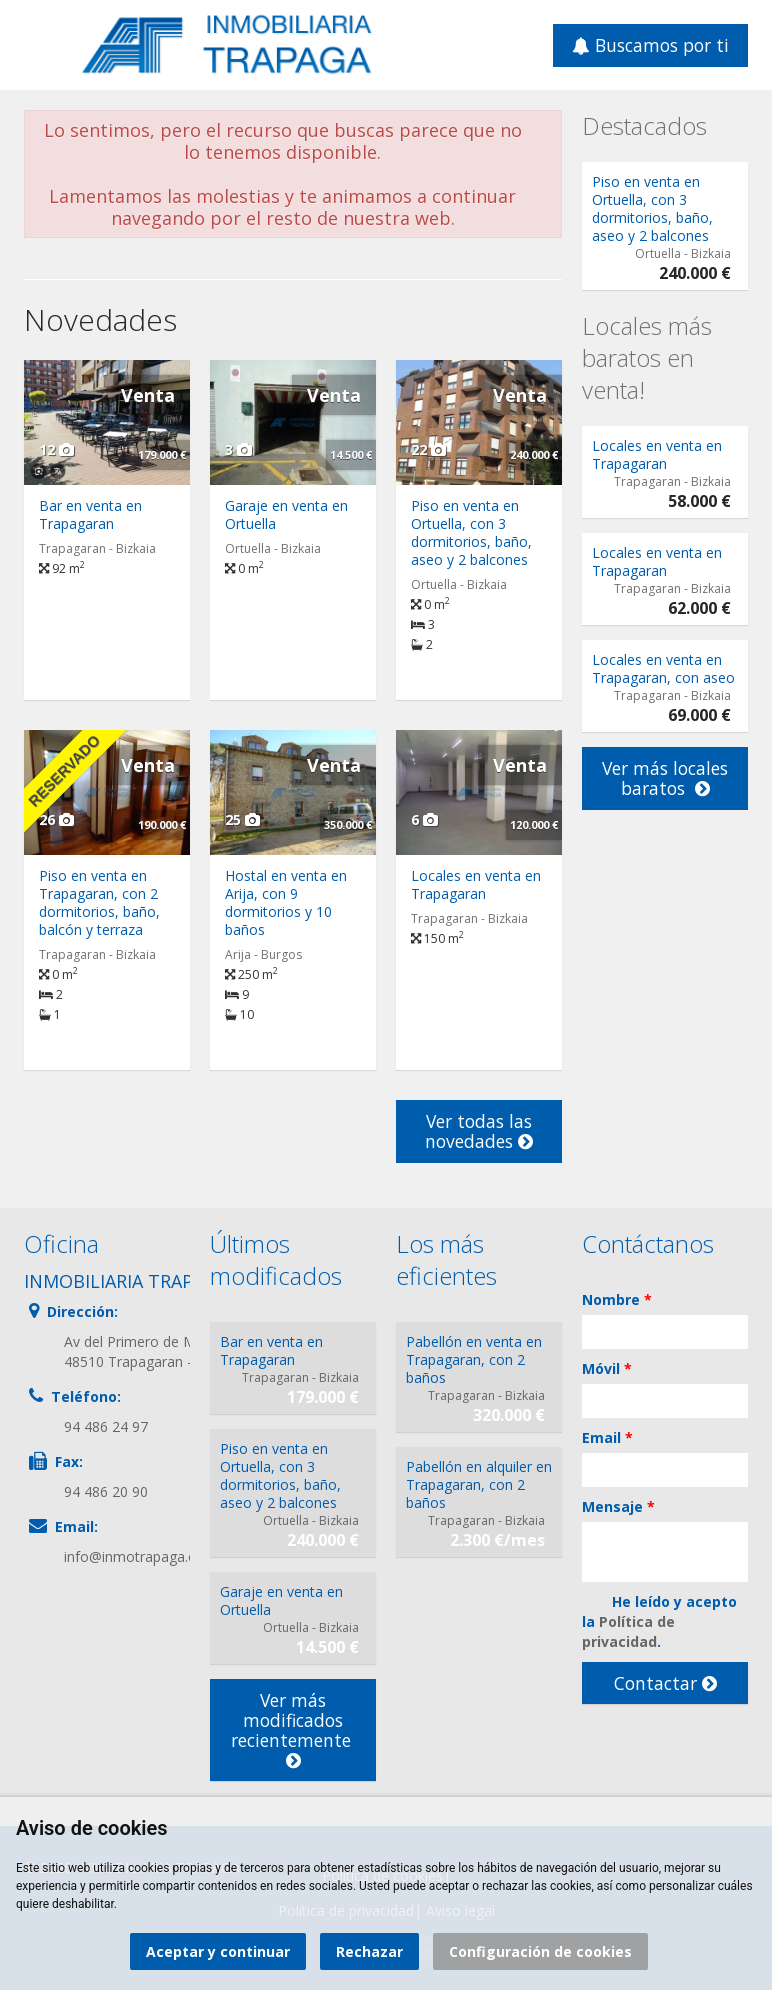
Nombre (617, 1299)
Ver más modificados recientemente (293, 1729)
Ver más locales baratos (665, 778)
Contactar (665, 1683)
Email (607, 1437)
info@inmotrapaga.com (140, 1556)
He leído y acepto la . (659, 1621)
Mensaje (618, 1506)
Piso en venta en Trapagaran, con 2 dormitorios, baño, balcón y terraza (99, 902)
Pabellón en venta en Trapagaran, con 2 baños (474, 1359)
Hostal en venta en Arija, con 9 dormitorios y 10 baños (286, 902)
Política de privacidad (628, 1631)
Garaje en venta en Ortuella (286, 514)
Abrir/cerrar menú (41, 43)
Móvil (607, 1368)
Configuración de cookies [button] (540, 1951)
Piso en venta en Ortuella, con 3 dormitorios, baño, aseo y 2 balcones (471, 532)
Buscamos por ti (650, 45)
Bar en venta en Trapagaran (90, 514)
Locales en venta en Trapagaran (476, 884)
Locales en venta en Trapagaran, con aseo (663, 668)
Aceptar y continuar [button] (218, 1951)
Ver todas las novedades (479, 1131)
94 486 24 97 (106, 1426)
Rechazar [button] (369, 1951)
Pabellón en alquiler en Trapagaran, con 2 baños (479, 1484)
